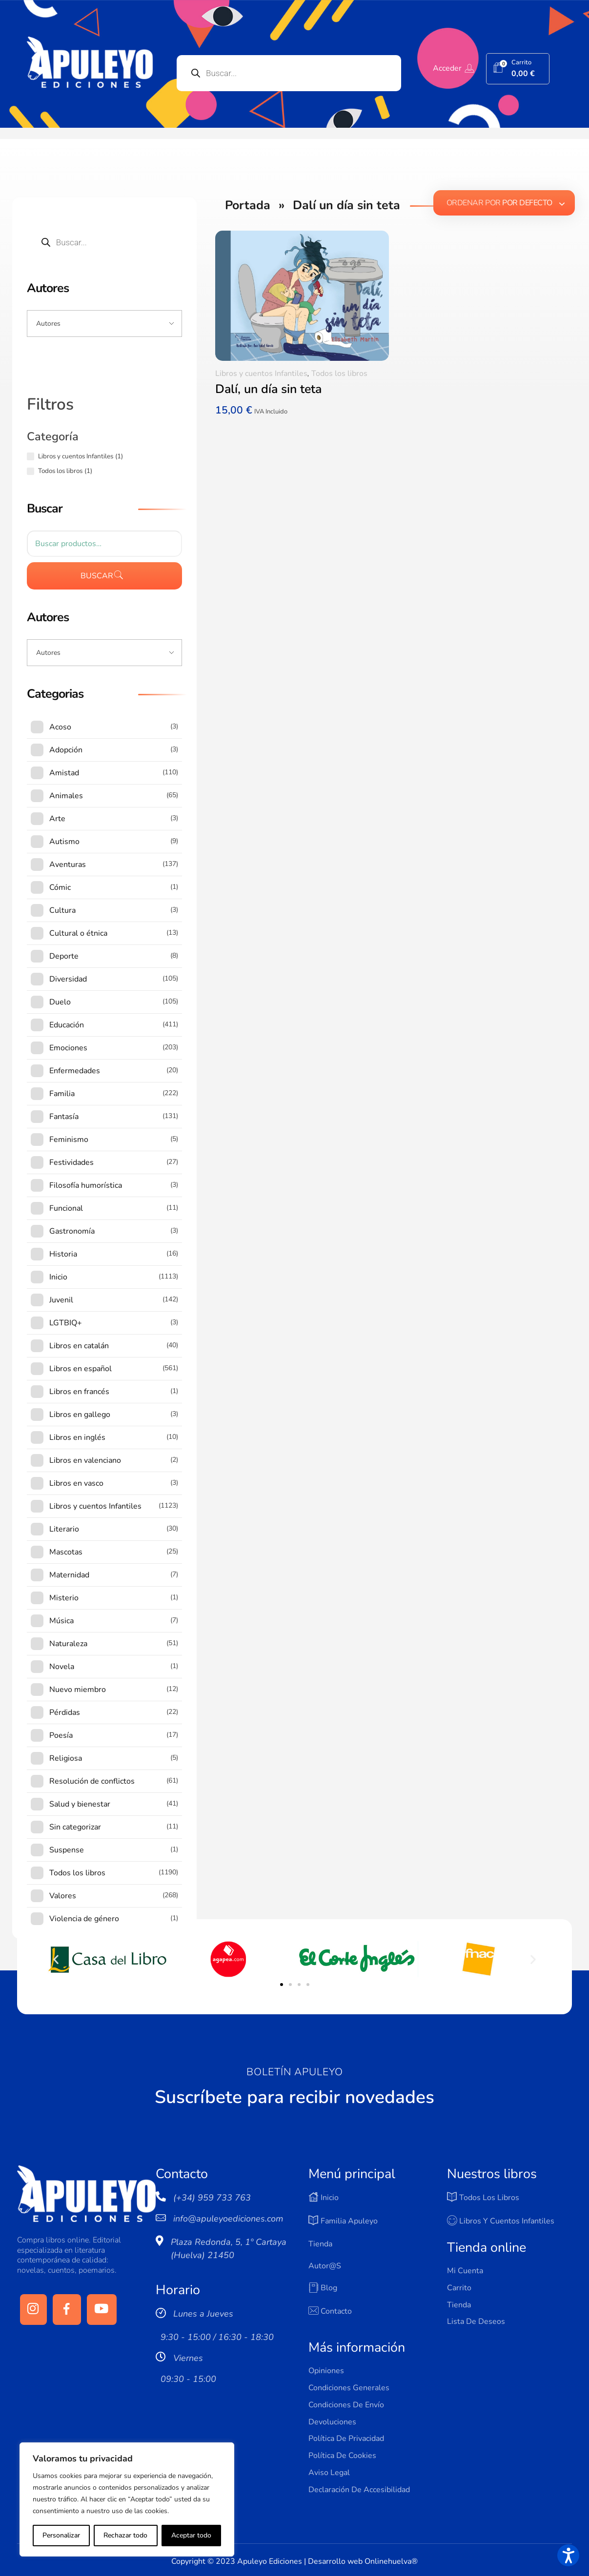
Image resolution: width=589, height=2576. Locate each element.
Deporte (64, 956)
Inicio (58, 1277)
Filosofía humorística (85, 1185)
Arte (57, 818)
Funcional (66, 1208)
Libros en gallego (79, 1414)
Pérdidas (64, 1712)
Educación (66, 1025)
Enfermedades (74, 1070)
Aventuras (67, 864)
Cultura (62, 910)
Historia (63, 1254)
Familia (62, 1093)
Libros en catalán (79, 1345)
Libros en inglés (77, 1437)
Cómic (60, 887)
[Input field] (104, 323)
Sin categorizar (75, 1827)
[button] (56, 1959)
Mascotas (65, 1552)
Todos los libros (339, 373)
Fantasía (64, 1116)
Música (61, 1620)
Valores (62, 1895)
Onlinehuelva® (391, 2561)
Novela (61, 1666)
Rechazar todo (125, 2535)
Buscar (97, 575)
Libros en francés (79, 1391)
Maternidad (69, 1575)
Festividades (71, 1162)
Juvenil (61, 1300)
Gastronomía (72, 1231)
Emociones (68, 1047)
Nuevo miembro (77, 1689)
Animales (66, 795)
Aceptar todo (191, 2535)
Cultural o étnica (78, 933)
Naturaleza (68, 1643)
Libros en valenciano (85, 1460)
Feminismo (68, 1139)
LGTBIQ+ (65, 1322)
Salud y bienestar (79, 1804)
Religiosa (65, 1758)
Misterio (64, 1598)
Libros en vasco (76, 1483)
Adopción (65, 750)
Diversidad (68, 979)
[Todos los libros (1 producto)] (30, 471)
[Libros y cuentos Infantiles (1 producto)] (30, 456)
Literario (64, 1529)
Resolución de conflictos (92, 1781)
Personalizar (61, 2535)
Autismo (64, 841)
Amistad (64, 772)
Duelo (60, 1002)
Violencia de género (84, 1918)
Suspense (66, 1850)
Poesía (61, 1735)
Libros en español (80, 1368)
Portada (247, 205)
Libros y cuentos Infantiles (261, 373)
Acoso (60, 727)
